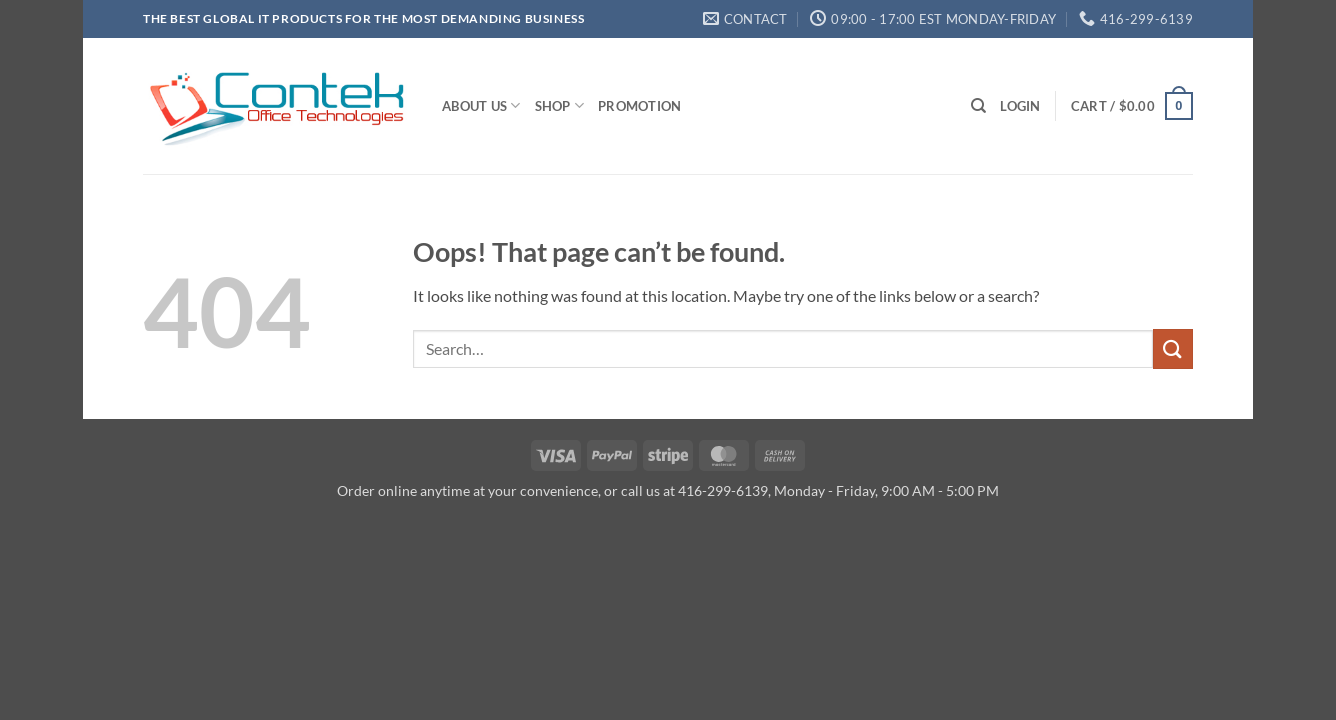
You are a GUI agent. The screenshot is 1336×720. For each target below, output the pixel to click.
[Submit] (1173, 348)
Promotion (639, 106)
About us (481, 105)
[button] (1020, 106)
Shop (559, 105)
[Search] (978, 106)
